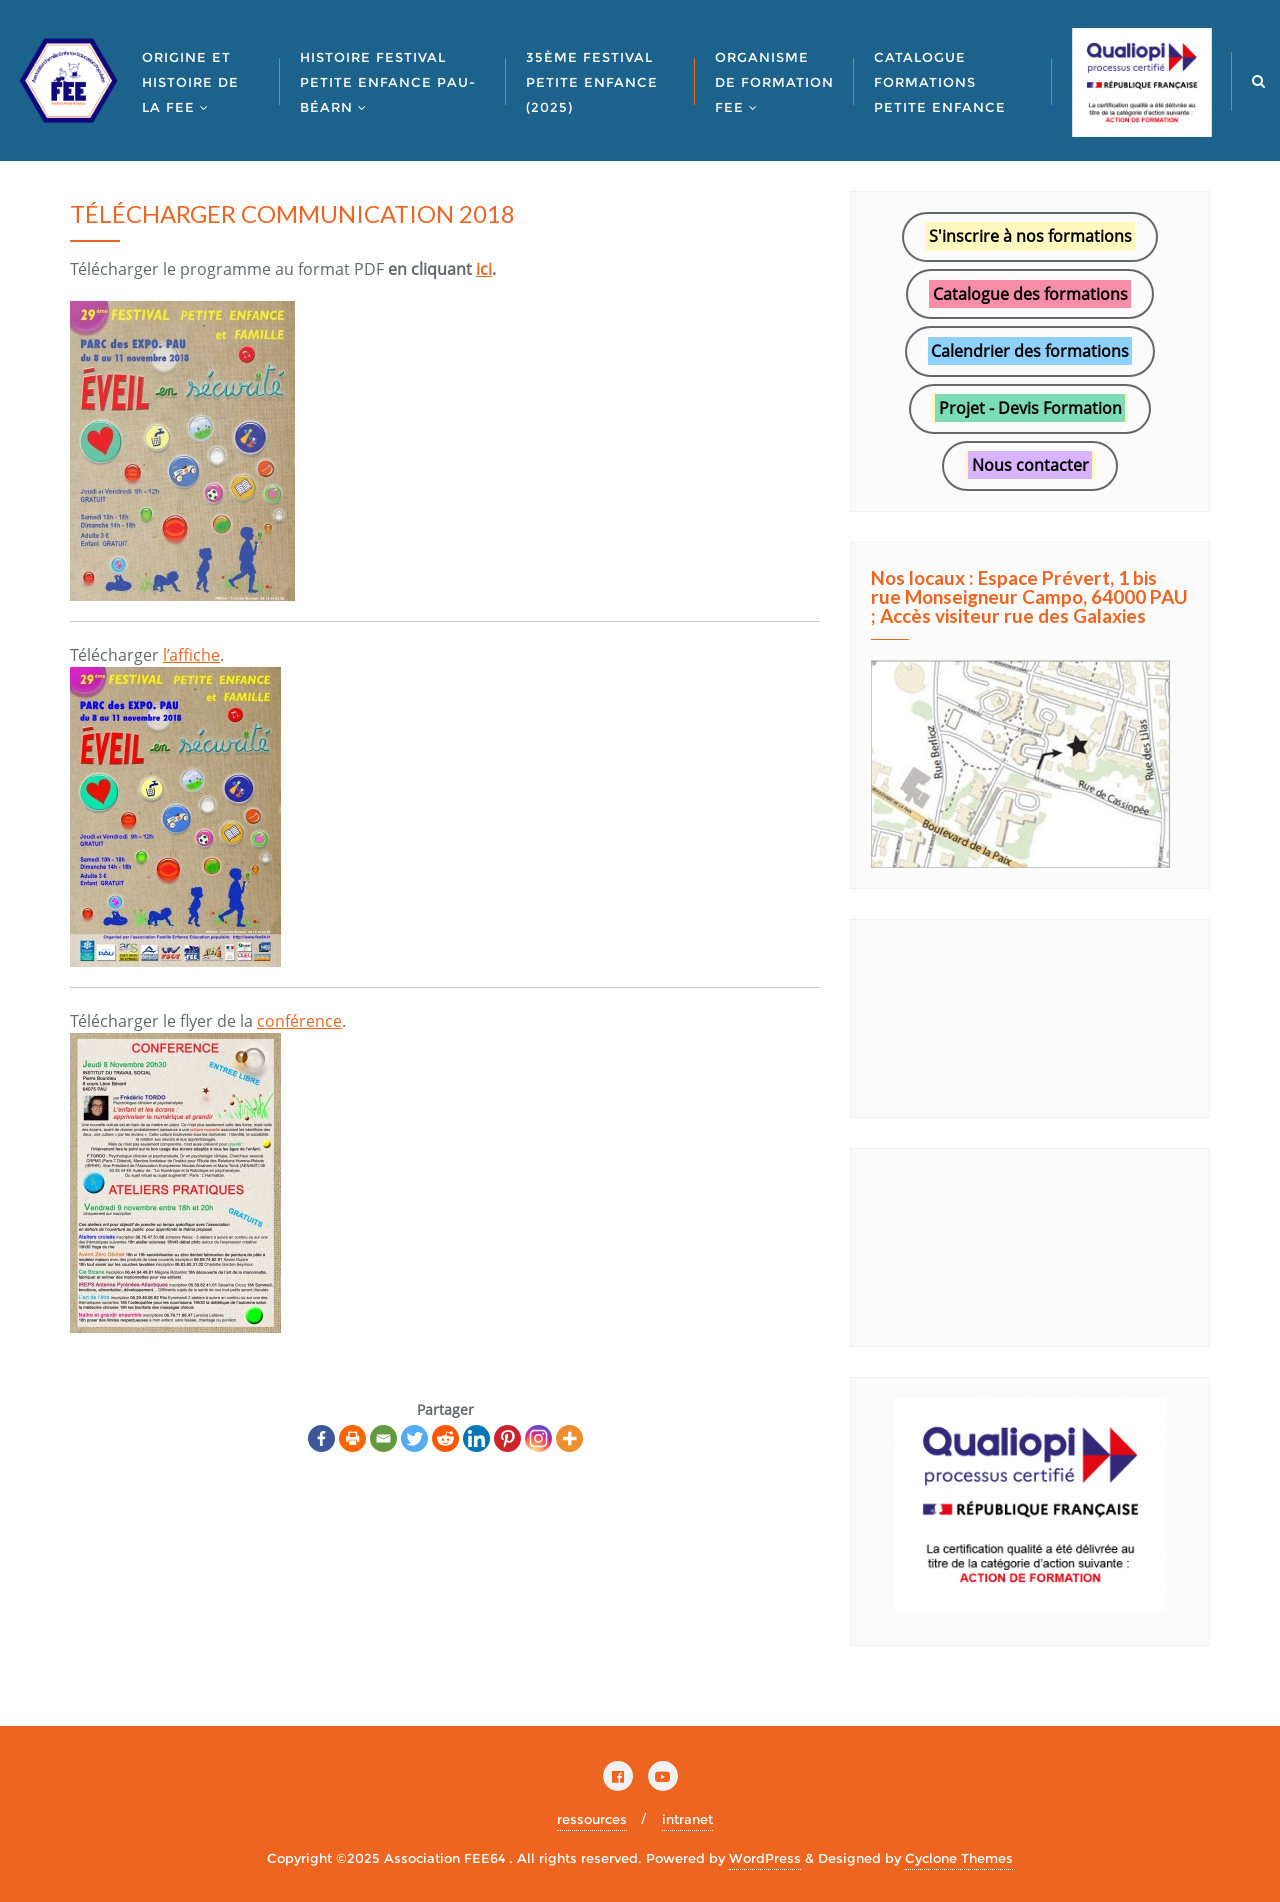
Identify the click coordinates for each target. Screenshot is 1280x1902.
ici (484, 269)
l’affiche (191, 655)
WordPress (765, 1858)
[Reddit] (445, 1438)
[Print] (352, 1438)
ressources (592, 1819)
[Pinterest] (507, 1438)
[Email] (383, 1438)
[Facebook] (321, 1438)
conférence (299, 1021)
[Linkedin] (476, 1438)
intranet (687, 1819)
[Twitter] (414, 1438)
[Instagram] (538, 1438)
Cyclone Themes (959, 1858)
